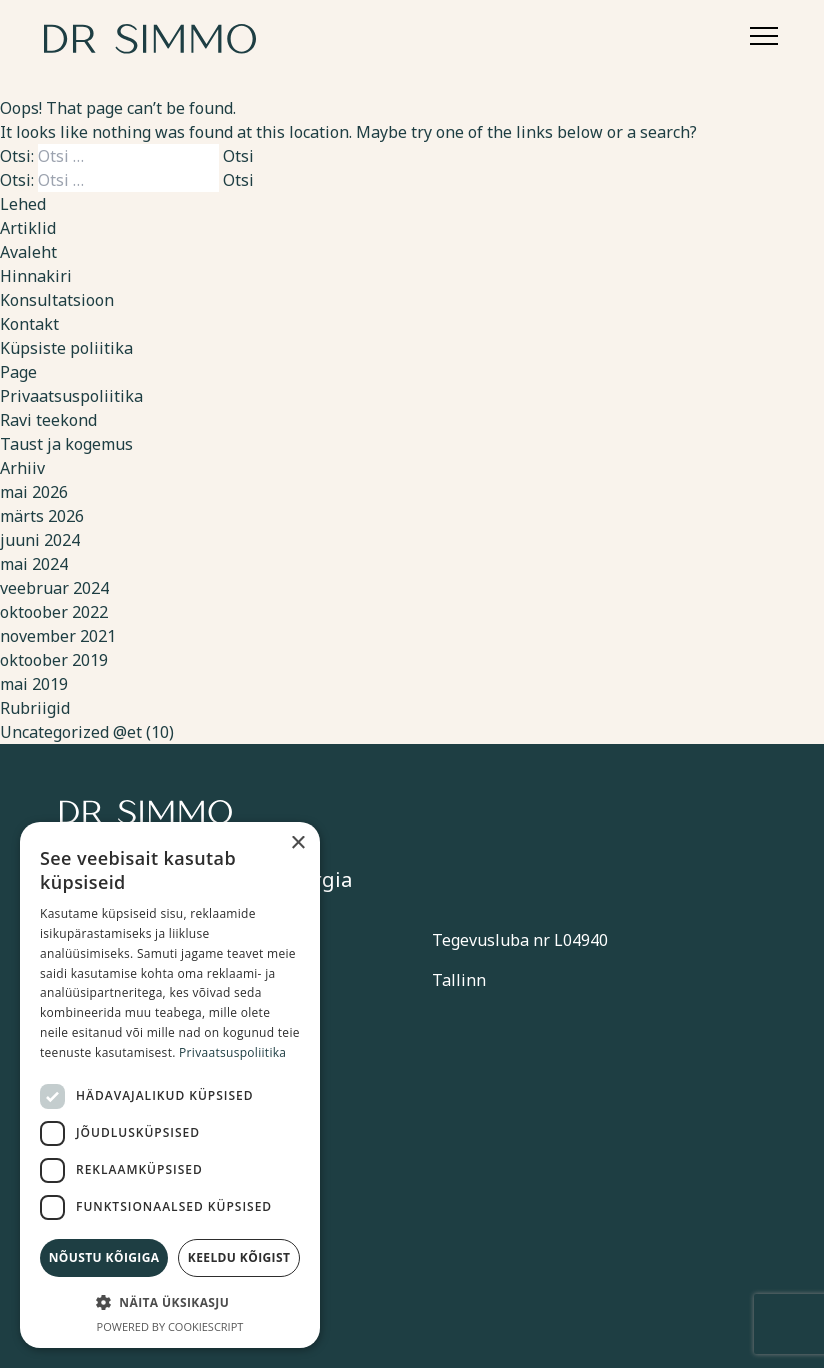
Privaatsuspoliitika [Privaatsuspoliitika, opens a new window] (232, 1052)
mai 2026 (34, 492)
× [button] (297, 843)
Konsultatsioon (57, 300)
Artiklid (28, 228)
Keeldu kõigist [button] (239, 1257)
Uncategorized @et (71, 732)
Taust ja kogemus (66, 444)
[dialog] (170, 1085)
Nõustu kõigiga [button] (104, 1257)
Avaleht (28, 252)
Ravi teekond (48, 420)
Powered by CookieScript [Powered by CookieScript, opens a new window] (170, 1326)
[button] (170, 1302)
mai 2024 (34, 564)
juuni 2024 (40, 540)
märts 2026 (42, 516)
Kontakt (29, 324)
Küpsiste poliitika (66, 348)
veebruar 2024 (54, 588)
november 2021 (58, 636)
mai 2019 (34, 684)
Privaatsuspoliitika (71, 396)
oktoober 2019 (54, 660)
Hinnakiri (36, 276)
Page (18, 372)
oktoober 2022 (54, 612)
